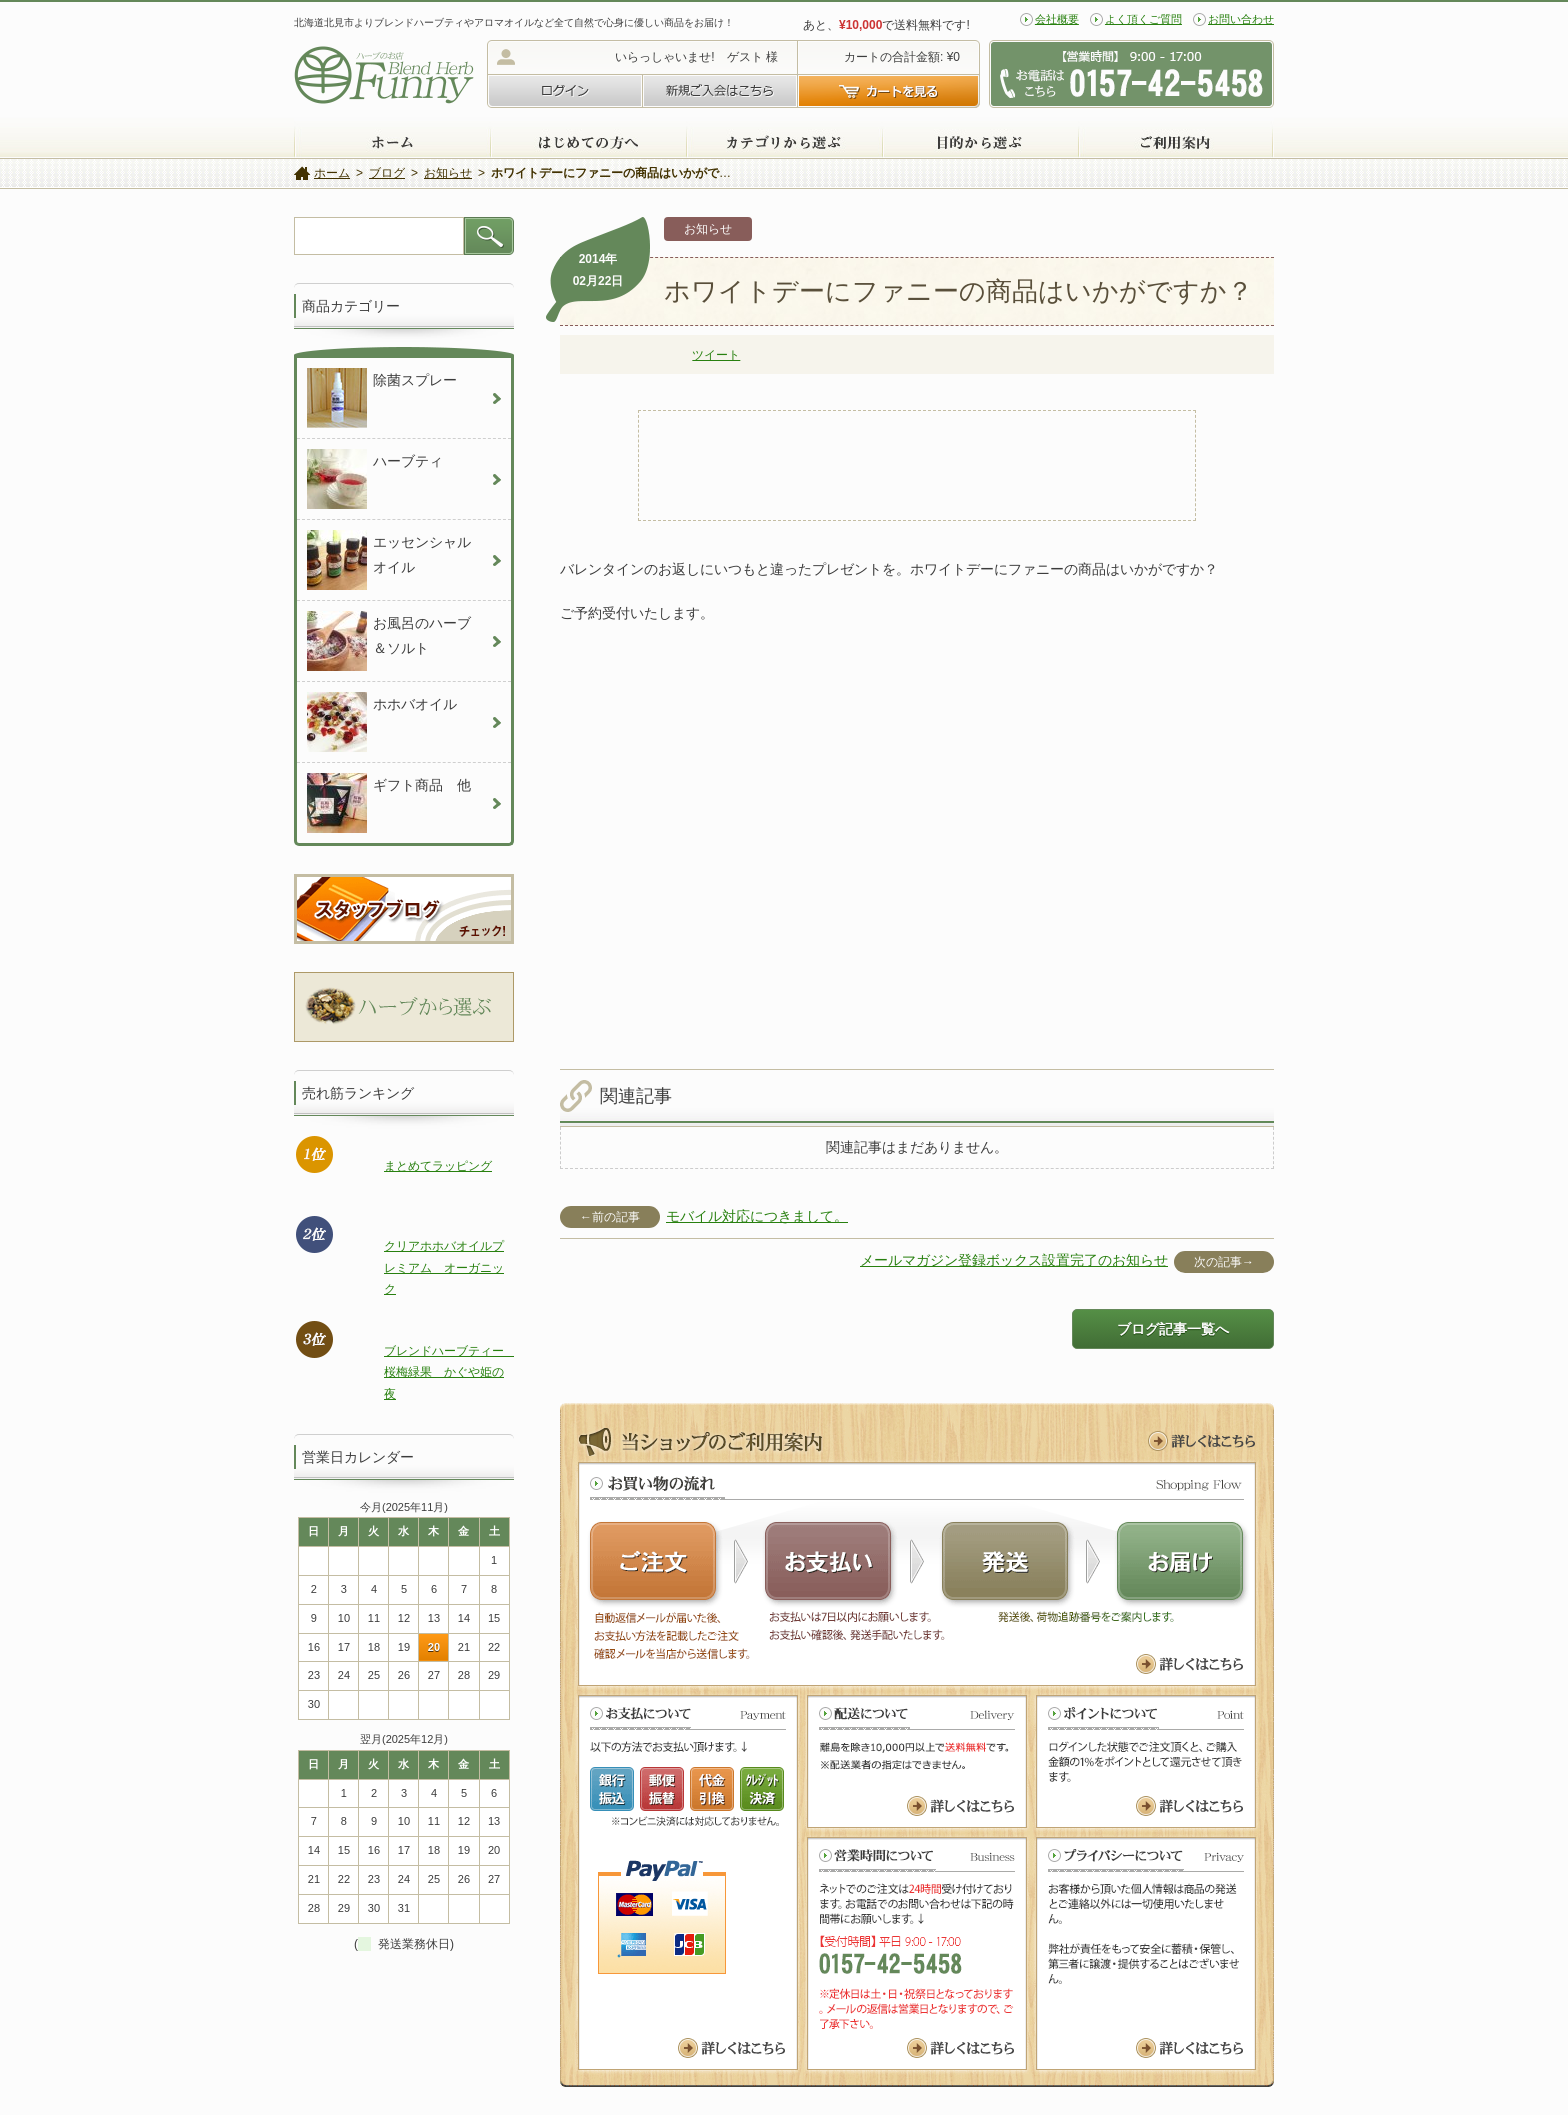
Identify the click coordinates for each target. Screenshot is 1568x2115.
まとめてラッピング (438, 1166)
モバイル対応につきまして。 (757, 1216)
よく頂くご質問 (1143, 19)
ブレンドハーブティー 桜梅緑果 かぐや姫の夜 (450, 1372)
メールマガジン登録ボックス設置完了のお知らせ (1014, 1260)
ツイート (716, 355)
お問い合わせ (1241, 19)
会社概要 (1057, 19)
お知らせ (708, 229)
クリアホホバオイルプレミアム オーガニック (444, 1267)
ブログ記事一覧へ (1173, 1329)
